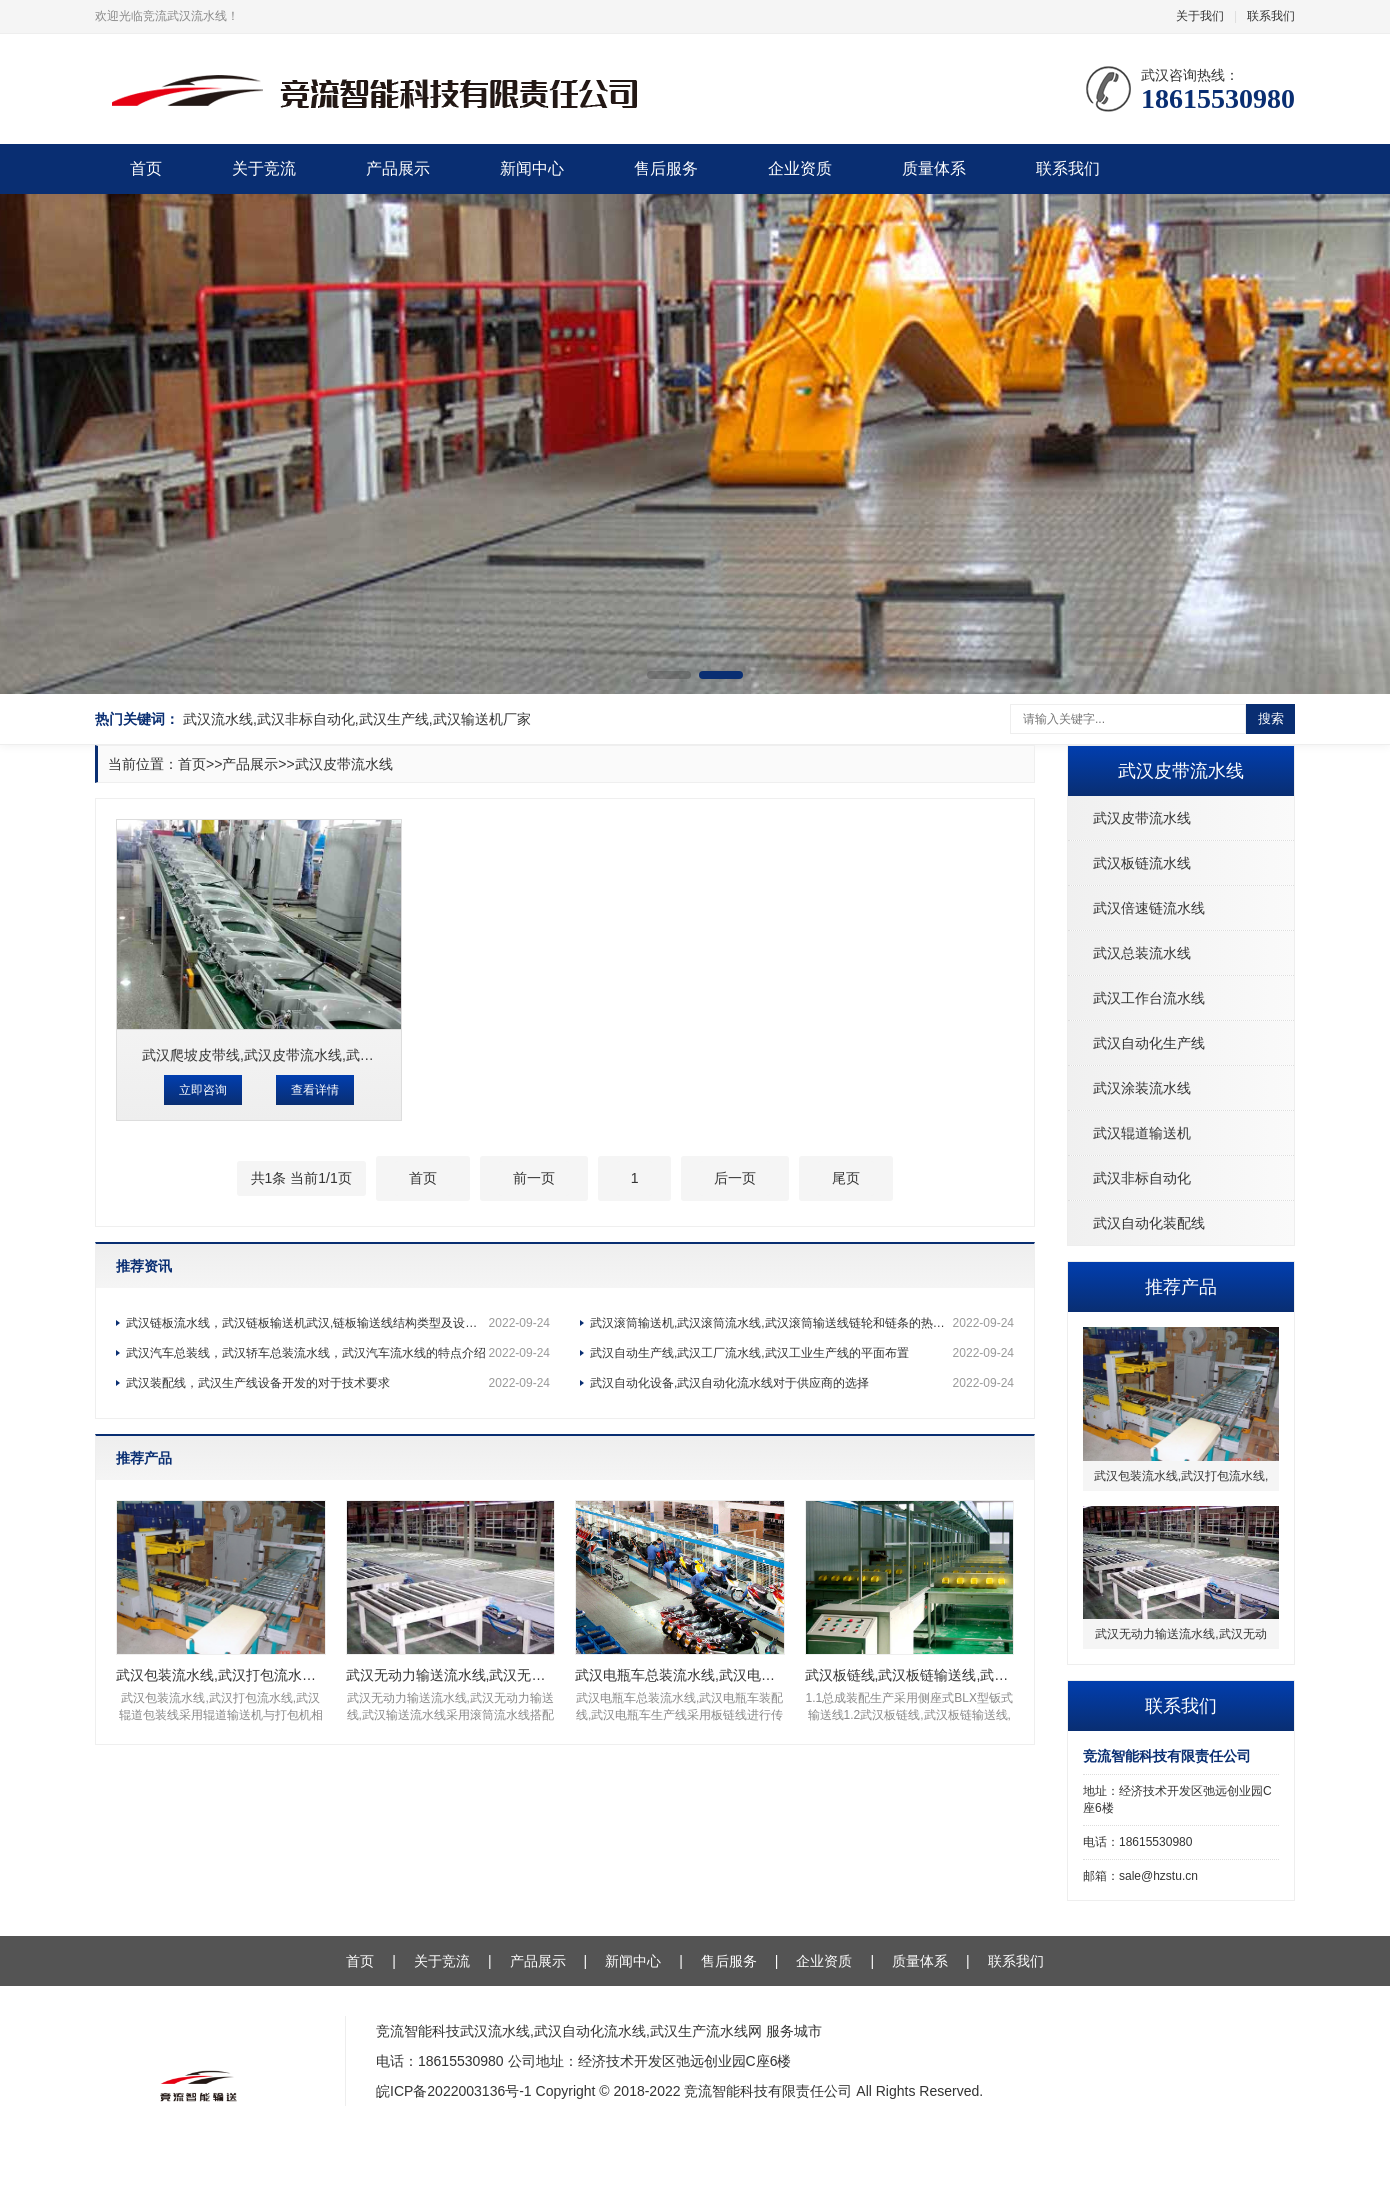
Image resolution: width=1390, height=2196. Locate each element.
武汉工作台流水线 (1149, 998)
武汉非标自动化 (1142, 1178)
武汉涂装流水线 (1142, 1088)
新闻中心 (532, 168)
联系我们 (1271, 16)
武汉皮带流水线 (1142, 818)
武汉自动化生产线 (1149, 1043)
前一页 (534, 1178)
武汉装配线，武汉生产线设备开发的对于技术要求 (338, 1383)
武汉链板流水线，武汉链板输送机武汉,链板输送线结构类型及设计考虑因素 (338, 1323)
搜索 (1271, 718)
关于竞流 (264, 168)
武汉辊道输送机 (1142, 1133)
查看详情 (315, 1090)
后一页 (735, 1178)
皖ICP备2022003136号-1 (454, 2091)
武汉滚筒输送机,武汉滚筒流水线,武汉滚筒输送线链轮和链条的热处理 (802, 1323)
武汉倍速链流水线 (1149, 908)
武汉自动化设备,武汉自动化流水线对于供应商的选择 (802, 1383)
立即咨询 (203, 1090)
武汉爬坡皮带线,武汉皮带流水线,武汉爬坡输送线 (293, 1055)
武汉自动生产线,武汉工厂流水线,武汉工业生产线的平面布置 (802, 1353)
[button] (669, 675)
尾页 (846, 1178)
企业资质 (800, 168)
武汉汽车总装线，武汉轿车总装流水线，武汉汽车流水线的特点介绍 (338, 1353)
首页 (146, 168)
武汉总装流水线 (1142, 953)
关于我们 (1200, 16)
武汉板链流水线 (1142, 863)
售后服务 (666, 168)
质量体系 (934, 168)
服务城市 (794, 2031)
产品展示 (398, 168)
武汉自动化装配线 (1149, 1223)
